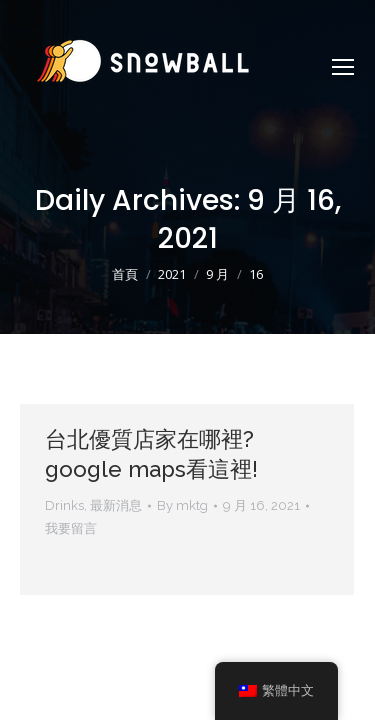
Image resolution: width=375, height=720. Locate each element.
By (182, 505)
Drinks (64, 505)
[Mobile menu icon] (343, 67)
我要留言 (71, 528)
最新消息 (116, 505)
